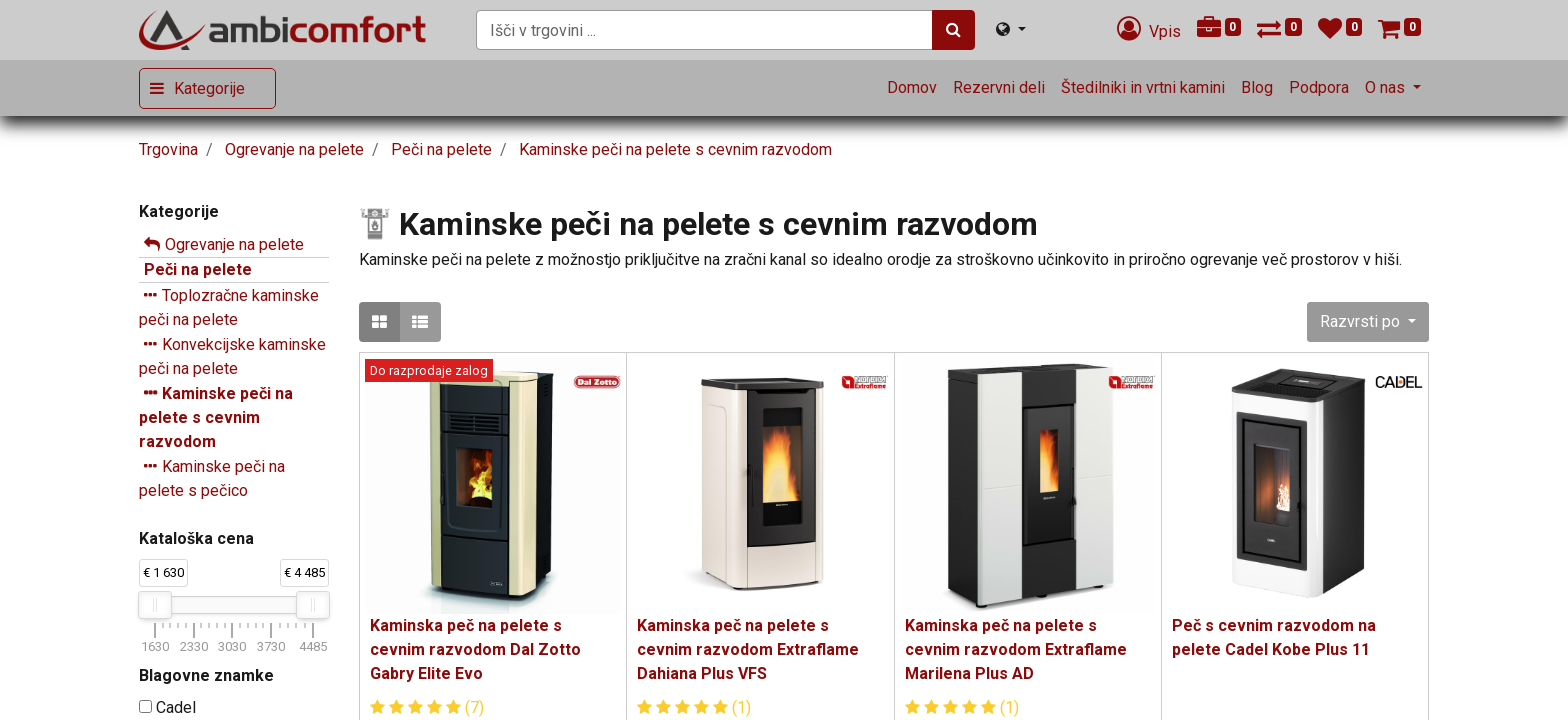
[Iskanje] (953, 30)
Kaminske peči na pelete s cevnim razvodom (216, 417)
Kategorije (209, 88)
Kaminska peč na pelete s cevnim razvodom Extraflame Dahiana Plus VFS (748, 649)
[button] (1368, 322)
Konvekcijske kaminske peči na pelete (232, 356)
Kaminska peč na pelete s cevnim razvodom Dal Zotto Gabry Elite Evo (475, 649)
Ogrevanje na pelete (234, 244)
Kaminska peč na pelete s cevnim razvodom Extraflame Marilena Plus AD (1016, 649)
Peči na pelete (198, 269)
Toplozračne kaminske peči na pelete (229, 307)
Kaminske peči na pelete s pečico (212, 478)
